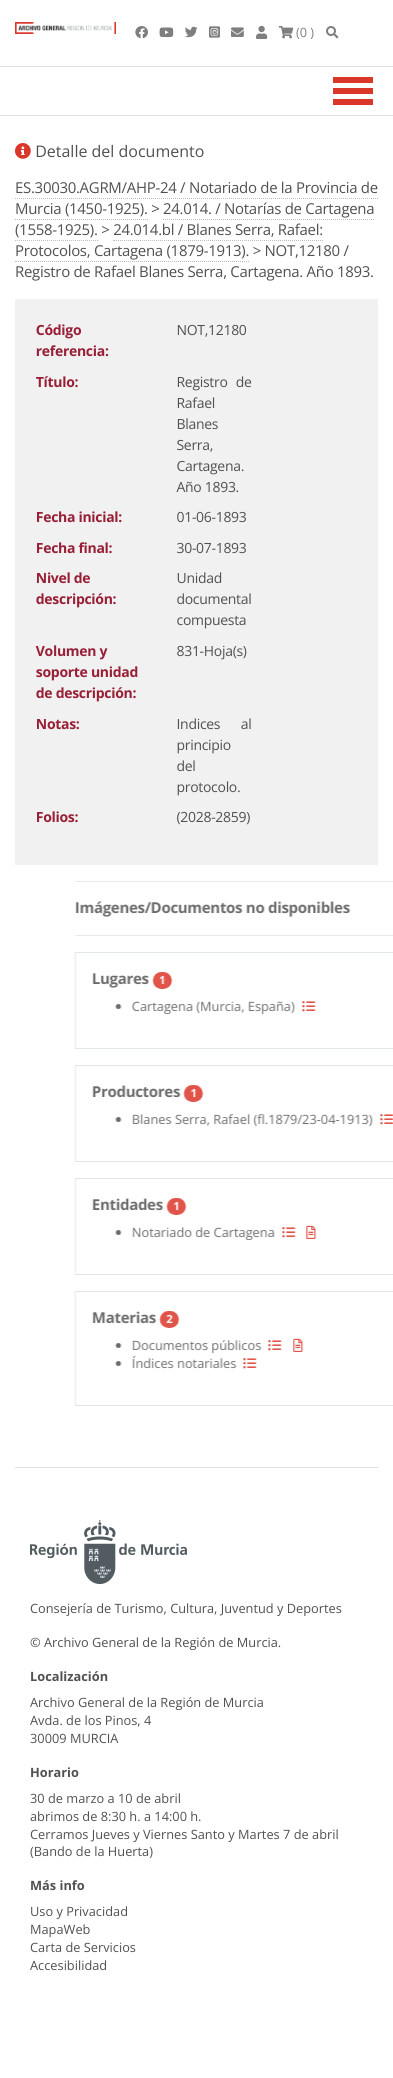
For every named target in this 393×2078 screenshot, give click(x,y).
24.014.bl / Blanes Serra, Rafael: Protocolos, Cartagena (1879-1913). (169, 240)
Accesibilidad (68, 1965)
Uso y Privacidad (79, 1911)
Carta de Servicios (83, 1947)
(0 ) (297, 32)
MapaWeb (60, 1929)
